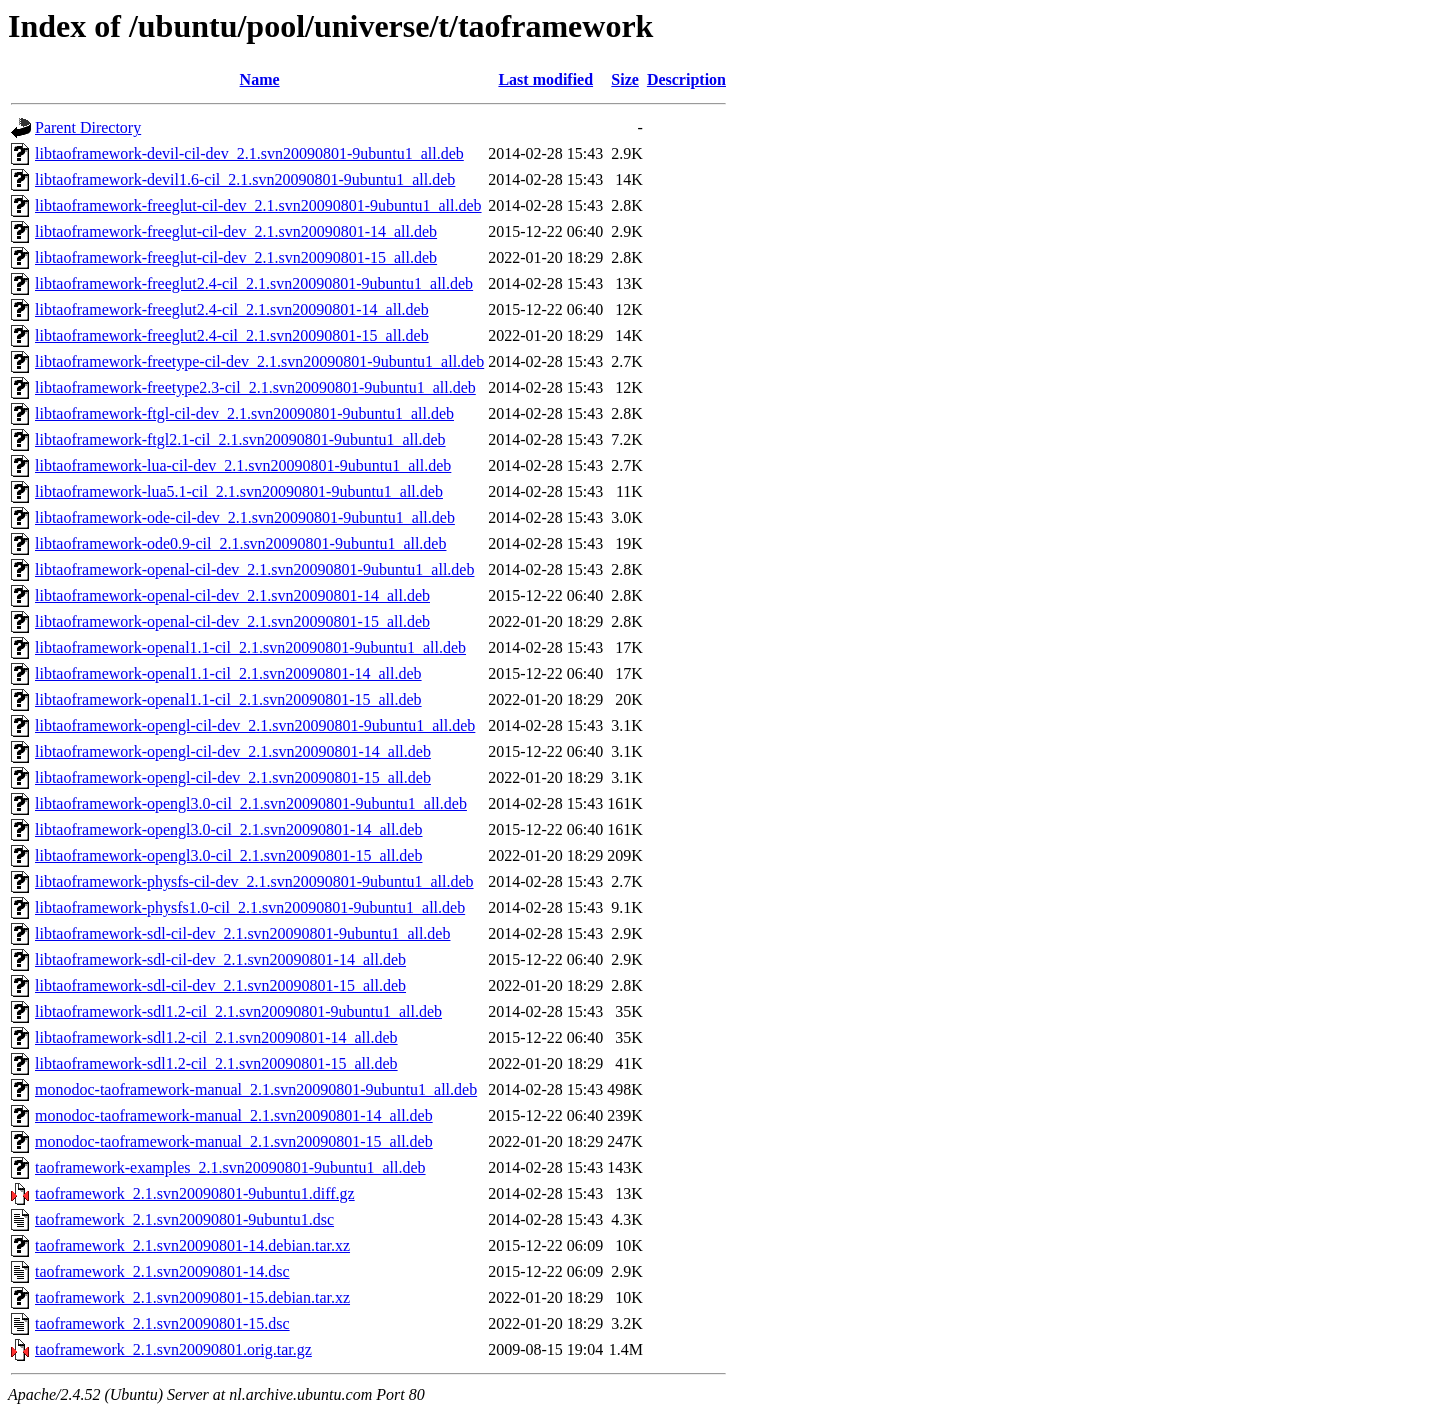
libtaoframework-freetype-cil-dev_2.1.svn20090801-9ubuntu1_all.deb (259, 361)
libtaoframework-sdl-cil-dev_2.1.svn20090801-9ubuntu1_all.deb (242, 933)
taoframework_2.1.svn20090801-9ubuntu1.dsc (184, 1219)
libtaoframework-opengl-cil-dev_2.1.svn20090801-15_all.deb (233, 777)
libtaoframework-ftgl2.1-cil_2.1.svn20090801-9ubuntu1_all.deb (240, 439)
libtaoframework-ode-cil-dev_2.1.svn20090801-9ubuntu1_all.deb (245, 517)
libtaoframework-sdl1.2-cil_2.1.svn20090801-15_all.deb (216, 1063)
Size (625, 79)
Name (260, 79)
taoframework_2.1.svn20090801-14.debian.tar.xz (192, 1245)
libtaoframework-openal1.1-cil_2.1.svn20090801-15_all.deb (228, 699)
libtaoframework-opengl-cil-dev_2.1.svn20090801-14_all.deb (233, 751)
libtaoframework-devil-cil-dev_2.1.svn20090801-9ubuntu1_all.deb (249, 153)
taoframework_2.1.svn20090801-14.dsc (162, 1271)
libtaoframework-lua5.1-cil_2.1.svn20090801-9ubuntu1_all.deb (239, 491)
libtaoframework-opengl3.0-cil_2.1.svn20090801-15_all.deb (228, 855)
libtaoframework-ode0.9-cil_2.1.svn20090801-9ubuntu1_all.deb (240, 543)
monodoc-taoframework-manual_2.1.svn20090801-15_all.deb (234, 1141)
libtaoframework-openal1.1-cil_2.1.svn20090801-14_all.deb (228, 673)
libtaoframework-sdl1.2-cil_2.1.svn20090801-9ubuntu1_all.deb (238, 1011)
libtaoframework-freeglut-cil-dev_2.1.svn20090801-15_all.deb (236, 257)
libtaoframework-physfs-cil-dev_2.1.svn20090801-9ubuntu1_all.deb (254, 881)
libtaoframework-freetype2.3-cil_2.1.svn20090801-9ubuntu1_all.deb (255, 387)
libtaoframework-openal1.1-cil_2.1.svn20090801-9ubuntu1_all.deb (250, 647)
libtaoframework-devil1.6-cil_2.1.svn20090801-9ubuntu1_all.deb (245, 179)
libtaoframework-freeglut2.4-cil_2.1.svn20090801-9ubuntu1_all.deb (254, 283)
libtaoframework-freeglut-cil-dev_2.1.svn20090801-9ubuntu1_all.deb (258, 205)
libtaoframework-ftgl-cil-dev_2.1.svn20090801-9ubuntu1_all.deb (244, 413)
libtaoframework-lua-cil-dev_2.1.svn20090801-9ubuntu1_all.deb (243, 465)
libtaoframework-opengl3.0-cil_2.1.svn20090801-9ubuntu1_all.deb (251, 803)
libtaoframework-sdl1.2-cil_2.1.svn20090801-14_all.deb (216, 1037)
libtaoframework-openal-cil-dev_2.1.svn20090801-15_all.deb (232, 621)
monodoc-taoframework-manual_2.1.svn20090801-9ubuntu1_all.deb (256, 1089)
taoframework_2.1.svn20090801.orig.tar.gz (173, 1349)
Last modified (545, 79)
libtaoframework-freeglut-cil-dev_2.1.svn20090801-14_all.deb (236, 231)
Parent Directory (88, 127)
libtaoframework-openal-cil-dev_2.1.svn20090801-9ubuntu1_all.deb (254, 569)
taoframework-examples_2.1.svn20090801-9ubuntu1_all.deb (230, 1167)
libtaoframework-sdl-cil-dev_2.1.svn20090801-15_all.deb (220, 985)
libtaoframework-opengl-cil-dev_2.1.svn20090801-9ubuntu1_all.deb (255, 725)
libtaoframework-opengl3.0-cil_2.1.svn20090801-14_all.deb (228, 829)
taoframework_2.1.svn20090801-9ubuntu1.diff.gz (195, 1193)
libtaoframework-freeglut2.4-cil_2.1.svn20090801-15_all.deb (232, 335)
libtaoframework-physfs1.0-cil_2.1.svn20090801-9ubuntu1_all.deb (250, 907)
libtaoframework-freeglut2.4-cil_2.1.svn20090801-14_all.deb (232, 309)
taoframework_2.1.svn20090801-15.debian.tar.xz (192, 1297)
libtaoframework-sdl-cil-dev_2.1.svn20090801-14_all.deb (220, 959)
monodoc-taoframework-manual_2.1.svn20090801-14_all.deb (234, 1115)
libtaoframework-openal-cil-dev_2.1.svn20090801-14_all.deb (232, 595)
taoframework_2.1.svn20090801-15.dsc (162, 1323)
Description (686, 79)
